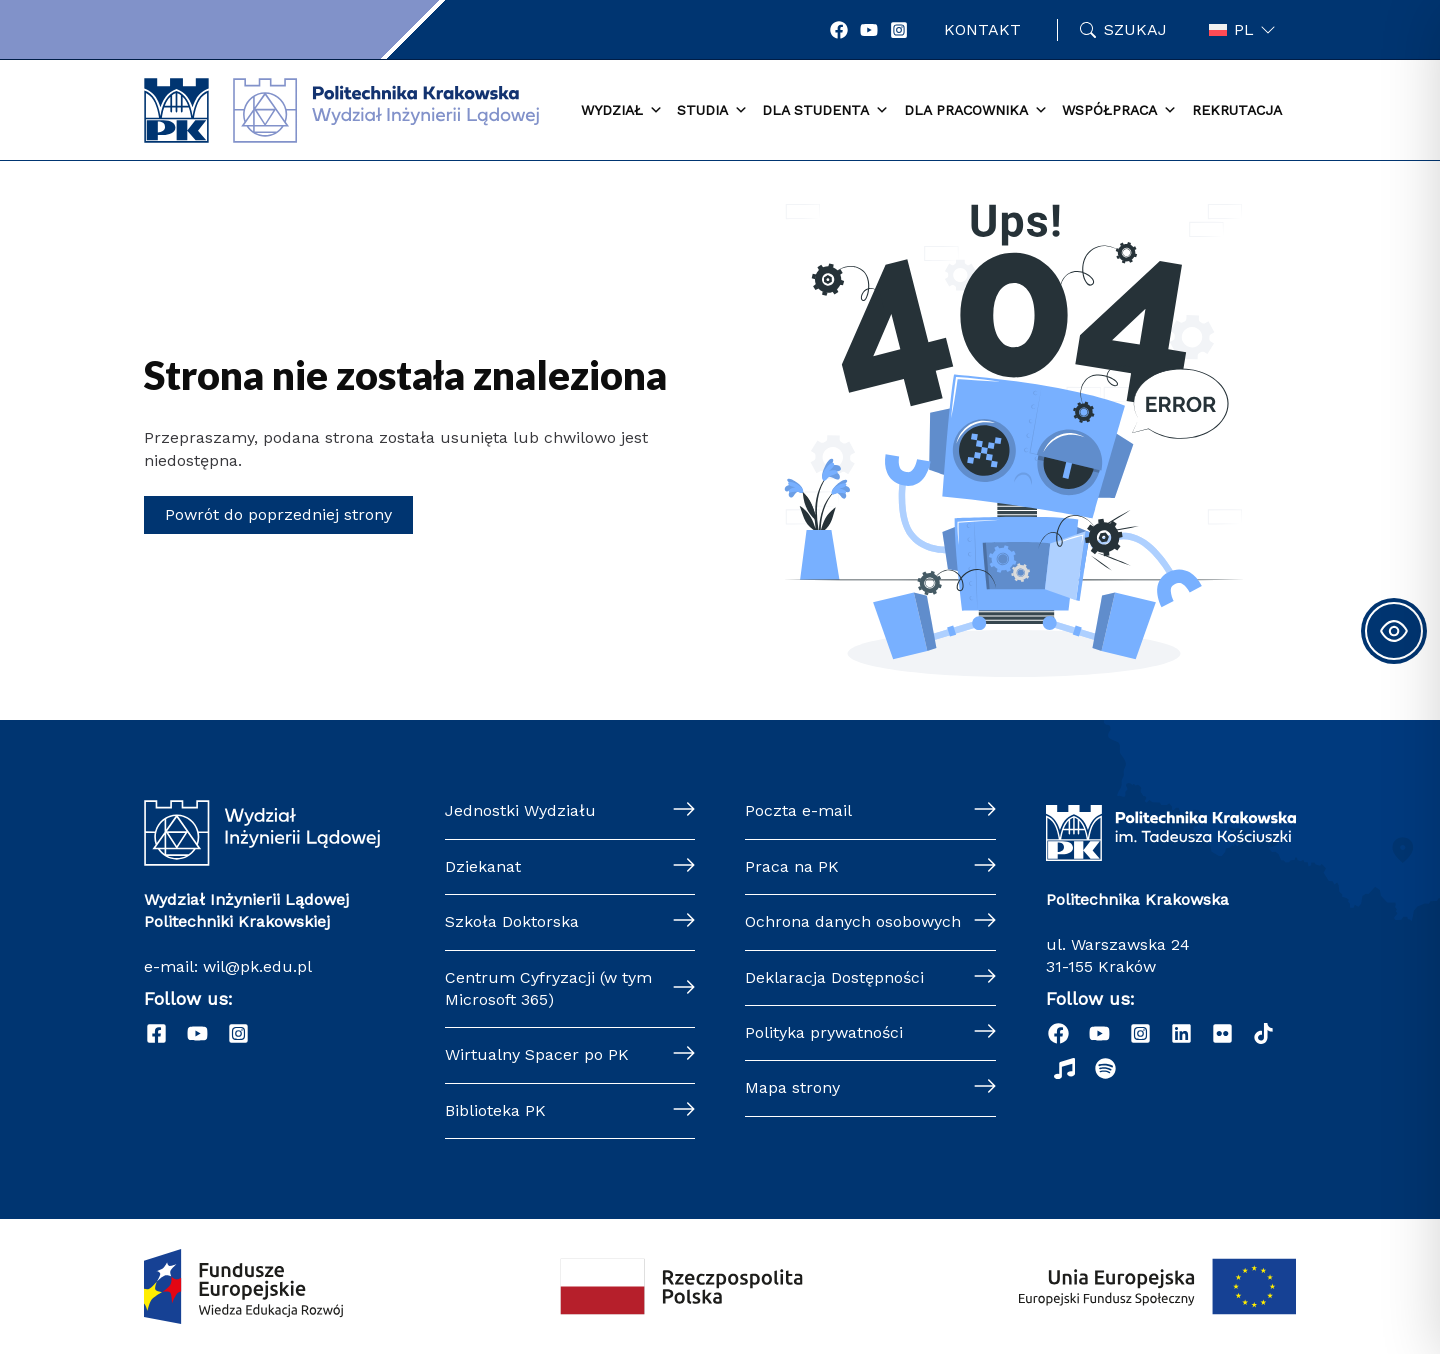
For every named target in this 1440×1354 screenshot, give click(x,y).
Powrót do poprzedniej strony (278, 514)
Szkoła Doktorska (512, 921)
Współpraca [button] (1119, 111)
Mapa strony (792, 1087)
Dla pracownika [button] (976, 111)
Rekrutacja (1237, 110)
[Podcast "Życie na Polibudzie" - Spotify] (1105, 1068)
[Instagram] (899, 30)
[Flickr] (1222, 1033)
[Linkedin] (1181, 1033)
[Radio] (1064, 1068)
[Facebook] (839, 30)
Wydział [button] (622, 111)
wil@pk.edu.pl (257, 966)
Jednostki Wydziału (520, 810)
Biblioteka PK (495, 1110)
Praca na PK (792, 866)
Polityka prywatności (824, 1032)
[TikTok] (1263, 1033)
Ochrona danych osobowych (853, 921)
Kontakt (982, 29)
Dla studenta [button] (825, 111)
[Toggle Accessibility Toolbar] (1394, 631)
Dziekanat (483, 866)
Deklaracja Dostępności (834, 977)
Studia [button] (712, 111)
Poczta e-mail (798, 810)
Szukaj (1135, 29)
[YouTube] (869, 30)
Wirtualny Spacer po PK (537, 1054)
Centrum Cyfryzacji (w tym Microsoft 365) (548, 988)
